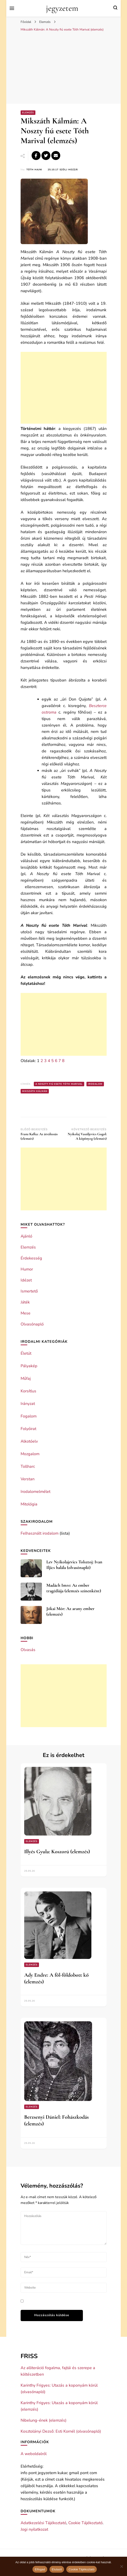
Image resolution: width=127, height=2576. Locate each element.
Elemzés (28, 112)
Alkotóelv (29, 1441)
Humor (27, 1269)
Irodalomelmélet (35, 1491)
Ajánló (26, 1236)
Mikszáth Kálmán (34, 1091)
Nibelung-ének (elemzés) (44, 2420)
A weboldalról (34, 2453)
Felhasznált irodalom (39, 1533)
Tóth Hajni (34, 169)
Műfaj (26, 1378)
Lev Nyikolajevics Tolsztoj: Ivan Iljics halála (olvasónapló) (74, 1564)
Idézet (26, 1280)
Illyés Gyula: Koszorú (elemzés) (57, 1851)
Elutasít (57, 2569)
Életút (26, 1353)
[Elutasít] (121, 2566)
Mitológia (29, 1504)
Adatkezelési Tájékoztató (43, 2523)
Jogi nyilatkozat (34, 2529)
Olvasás (28, 1649)
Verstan (27, 1479)
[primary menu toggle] (12, 8)
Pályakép (29, 1366)
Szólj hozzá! (69, 170)
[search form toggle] (115, 8)
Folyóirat (28, 1428)
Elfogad (40, 2569)
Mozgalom (30, 1454)
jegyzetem (62, 8)
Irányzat (28, 1403)
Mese (25, 1313)
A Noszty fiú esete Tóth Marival (59, 1084)
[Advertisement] (64, 67)
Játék (25, 1302)
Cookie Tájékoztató (85, 2523)
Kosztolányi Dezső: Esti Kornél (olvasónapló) (61, 2431)
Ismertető (29, 1291)
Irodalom (95, 1084)
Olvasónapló (32, 1324)
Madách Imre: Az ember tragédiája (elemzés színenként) (73, 1588)
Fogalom (29, 1416)
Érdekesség (31, 1258)
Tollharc (28, 1466)
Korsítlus (28, 1391)
